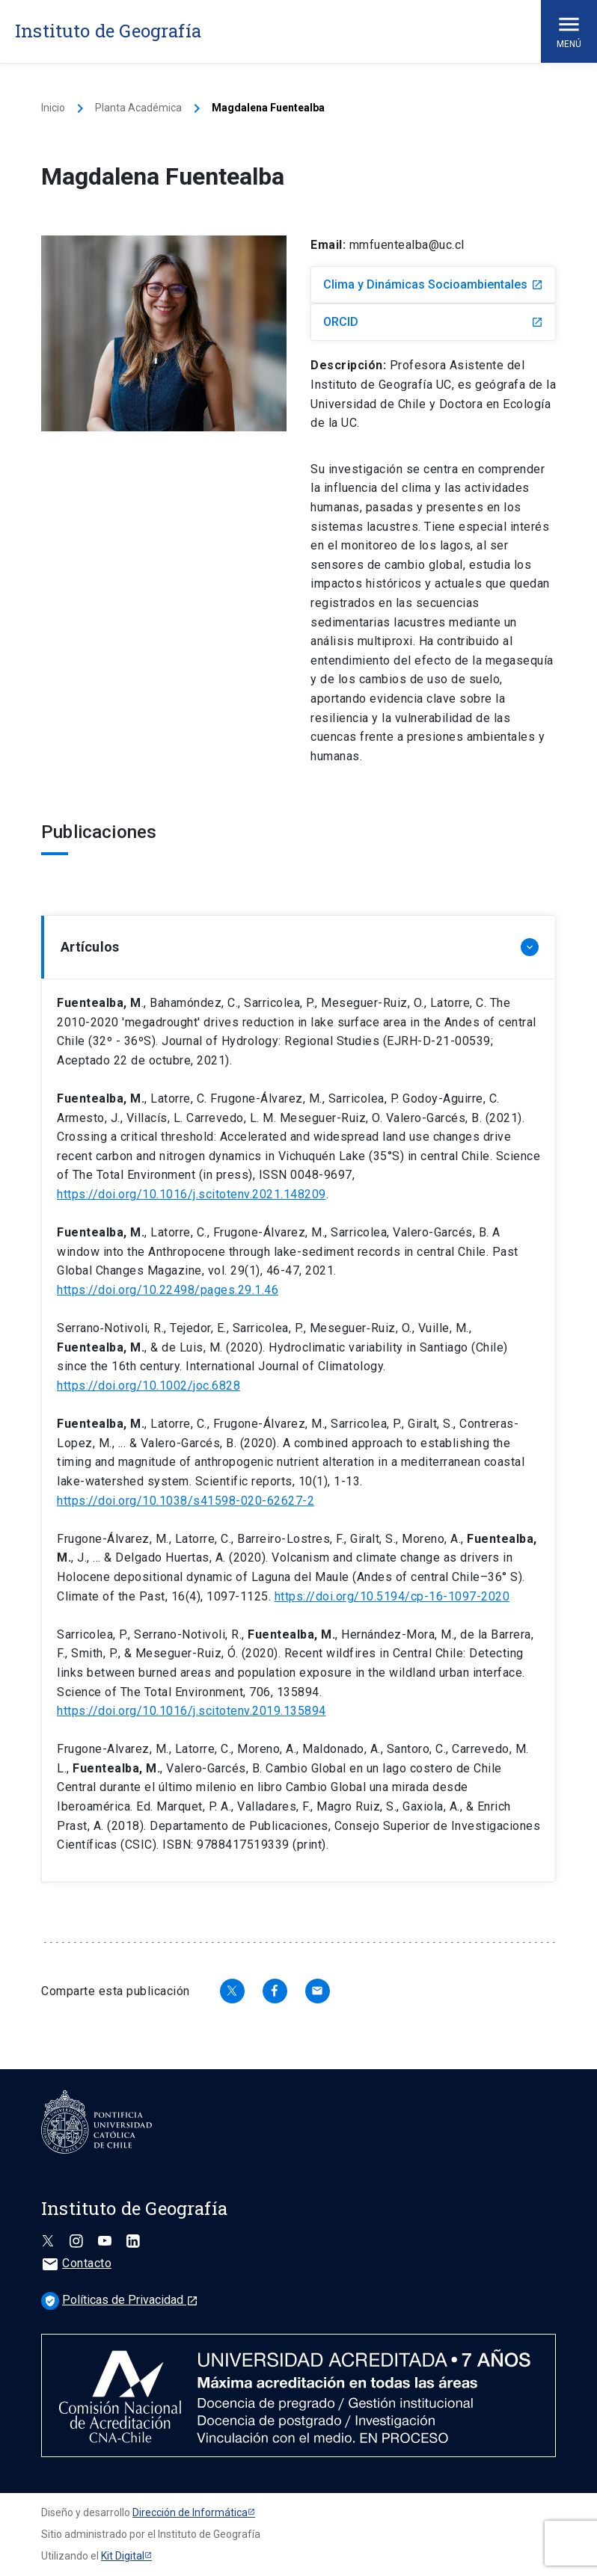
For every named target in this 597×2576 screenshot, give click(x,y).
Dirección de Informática (190, 2512)
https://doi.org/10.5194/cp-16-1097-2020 (392, 1596)
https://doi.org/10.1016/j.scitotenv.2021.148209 (191, 1194)
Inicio (53, 108)
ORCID (433, 322)
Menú (569, 30)
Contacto (76, 2263)
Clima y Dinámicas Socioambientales (433, 284)
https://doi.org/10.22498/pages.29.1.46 (167, 1290)
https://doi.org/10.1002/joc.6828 (148, 1385)
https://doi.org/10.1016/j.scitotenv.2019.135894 (191, 1711)
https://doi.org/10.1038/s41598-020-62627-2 (185, 1501)
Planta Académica (138, 108)
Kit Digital (122, 2556)
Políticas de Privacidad (119, 2300)
